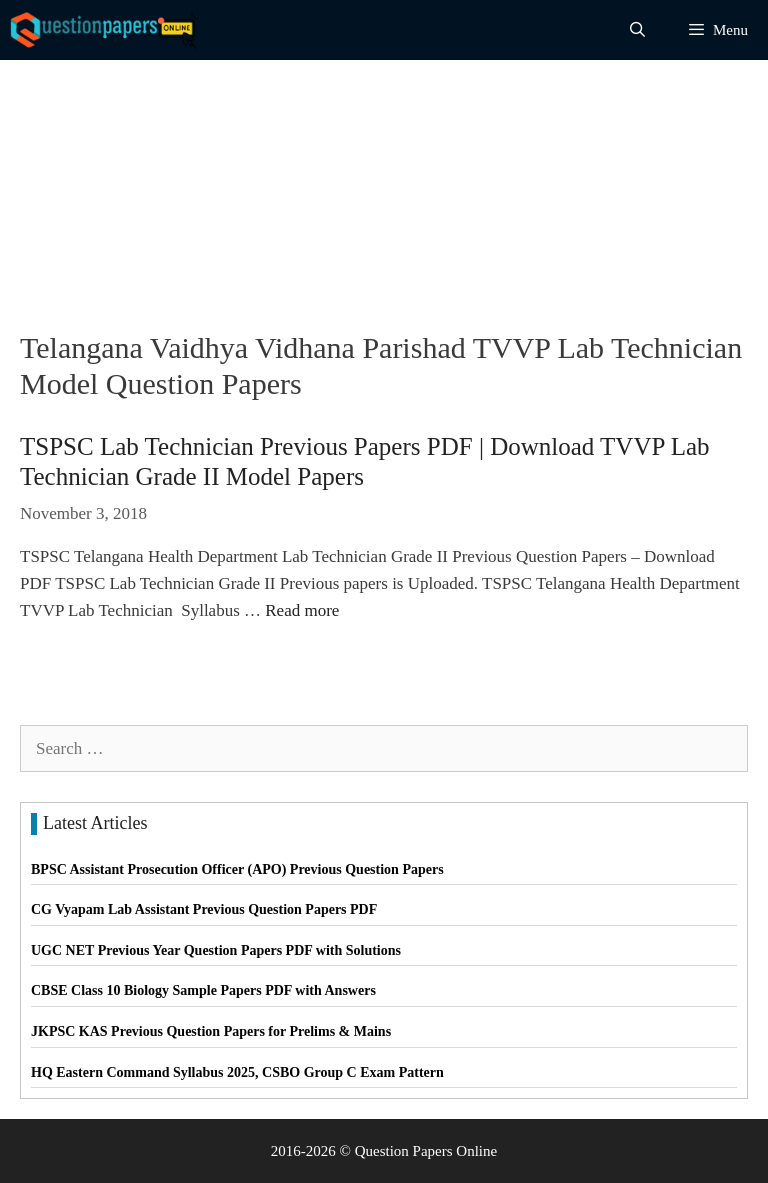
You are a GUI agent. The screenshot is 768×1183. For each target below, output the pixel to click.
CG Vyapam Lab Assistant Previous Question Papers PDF (204, 909)
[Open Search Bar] (637, 30)
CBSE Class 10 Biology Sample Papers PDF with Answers (203, 990)
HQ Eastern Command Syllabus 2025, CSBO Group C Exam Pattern (237, 1072)
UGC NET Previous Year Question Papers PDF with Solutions (216, 950)
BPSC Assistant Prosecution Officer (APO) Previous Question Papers (237, 869)
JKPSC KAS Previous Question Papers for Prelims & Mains (211, 1031)
